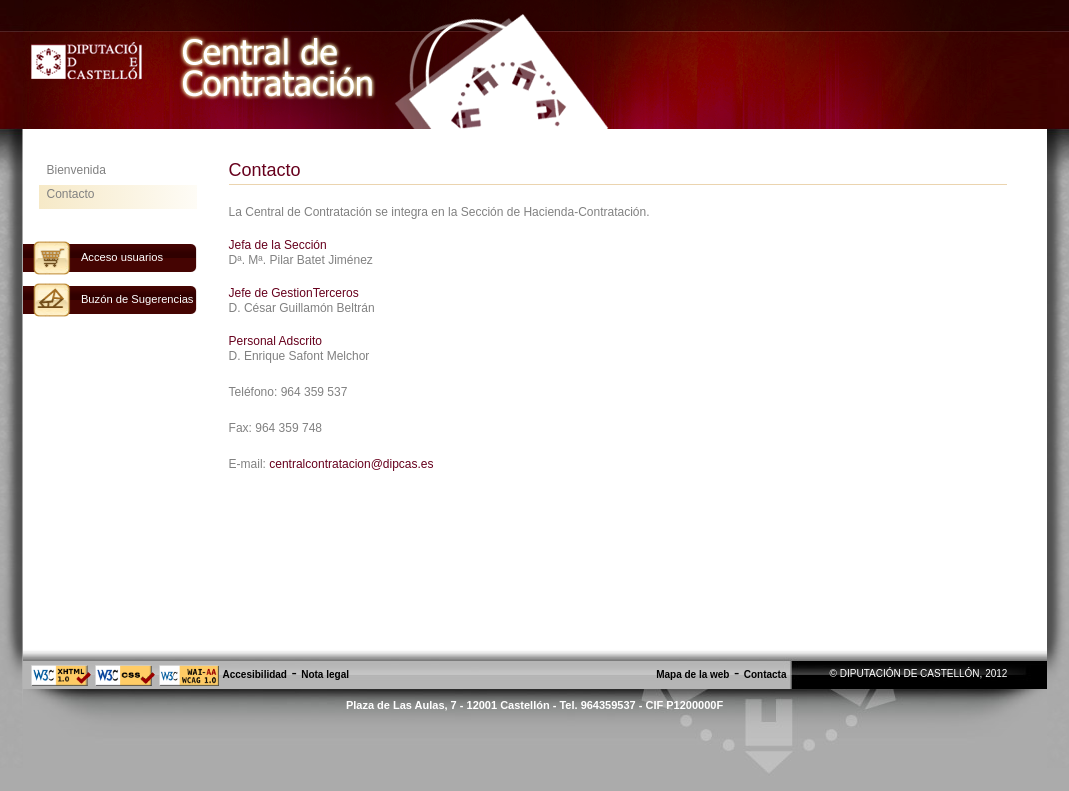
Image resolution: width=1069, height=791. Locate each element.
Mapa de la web (692, 674)
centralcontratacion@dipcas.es (351, 464)
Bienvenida (76, 170)
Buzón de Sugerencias (137, 299)
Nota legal (325, 674)
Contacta (765, 674)
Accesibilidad (255, 674)
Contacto (71, 194)
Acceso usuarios (122, 257)
